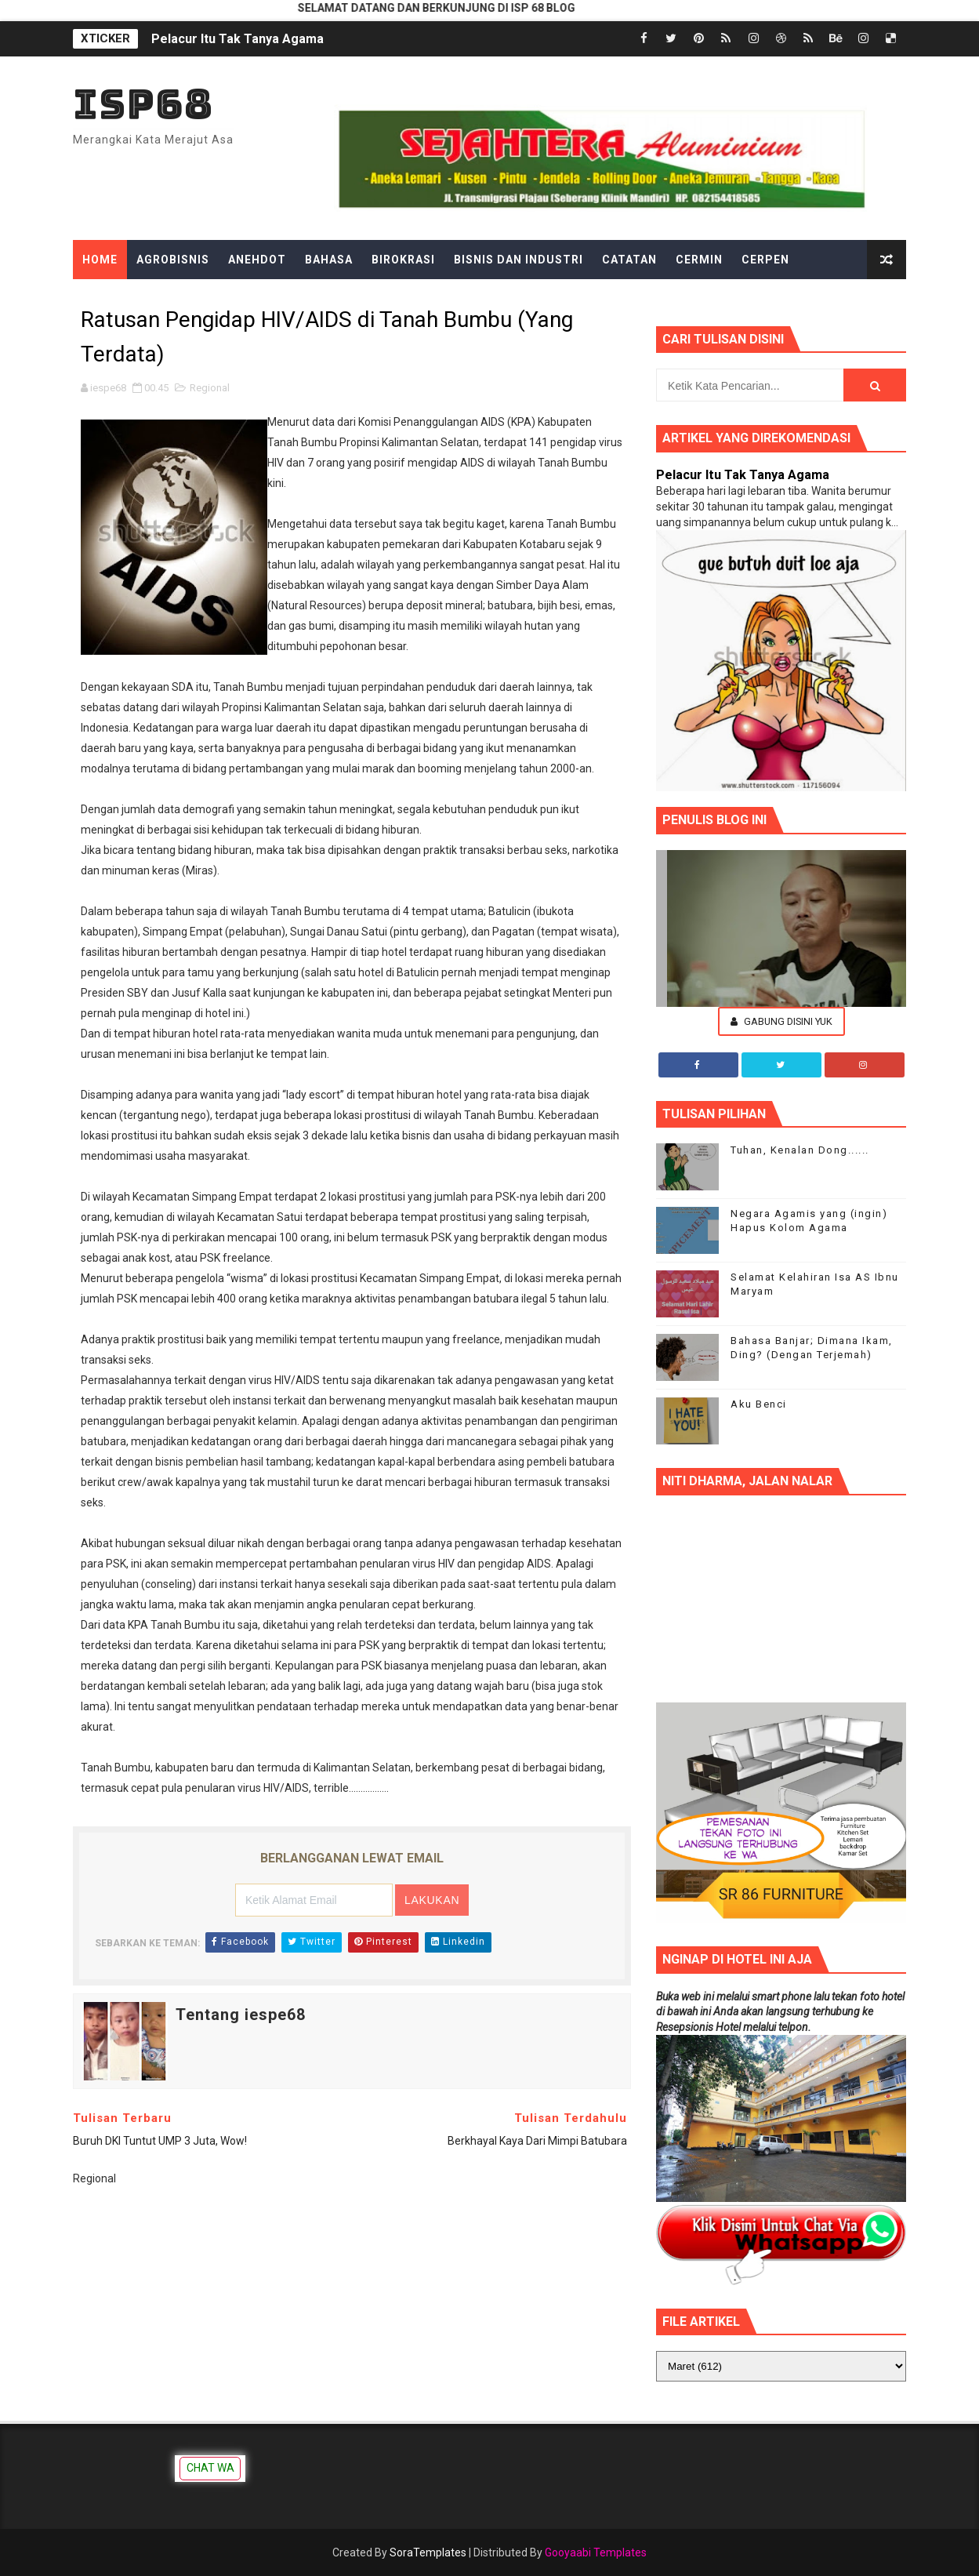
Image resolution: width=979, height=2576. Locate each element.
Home (100, 259)
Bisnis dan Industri (518, 259)
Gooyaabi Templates (596, 2552)
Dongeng (111, 298)
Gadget (404, 298)
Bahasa (329, 259)
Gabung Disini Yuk (781, 1021)
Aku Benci (759, 1404)
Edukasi (186, 298)
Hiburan (530, 298)
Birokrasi (403, 259)
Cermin (699, 259)
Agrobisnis (172, 259)
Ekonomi (258, 298)
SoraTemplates (428, 2552)
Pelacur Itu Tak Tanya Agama (237, 38)
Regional (210, 388)
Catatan (629, 259)
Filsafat (333, 298)
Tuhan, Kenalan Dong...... (800, 1150)
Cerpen (765, 259)
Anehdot (257, 259)
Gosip (466, 298)
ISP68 (143, 104)
